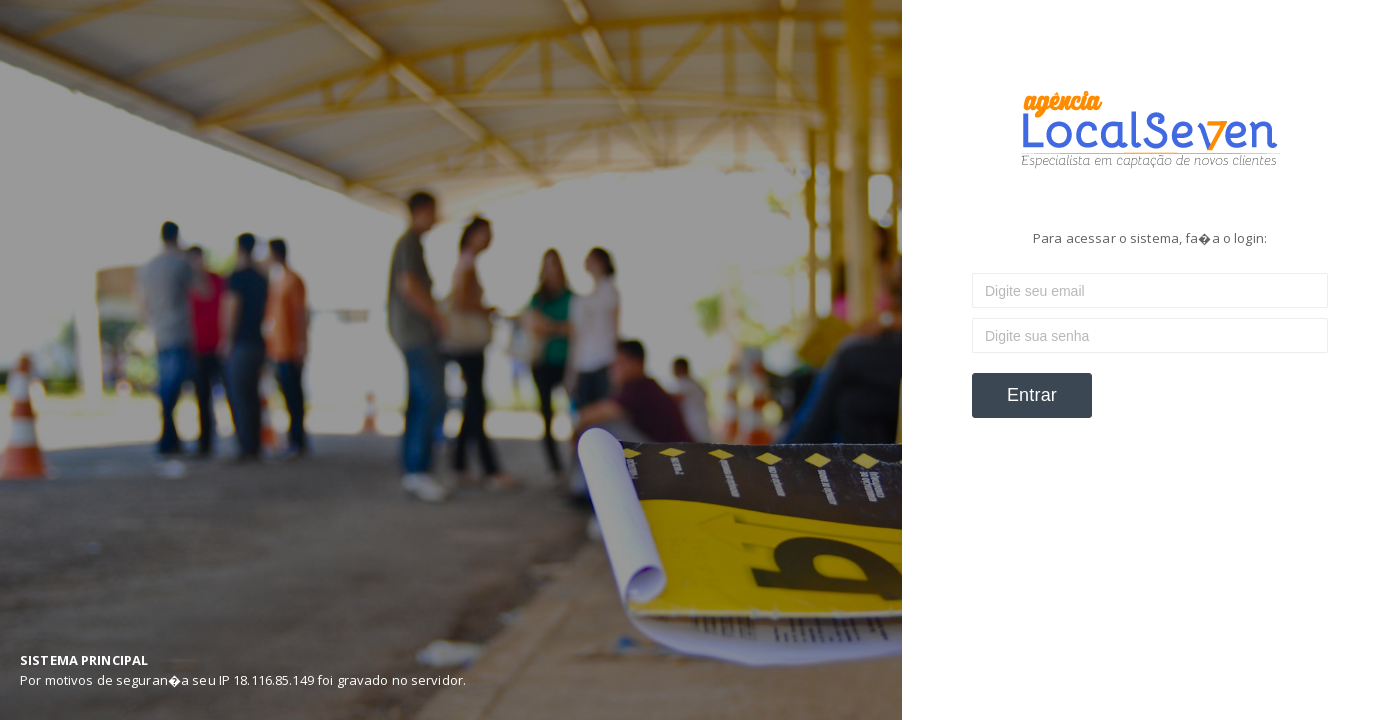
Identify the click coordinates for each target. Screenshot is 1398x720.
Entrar (1032, 395)
